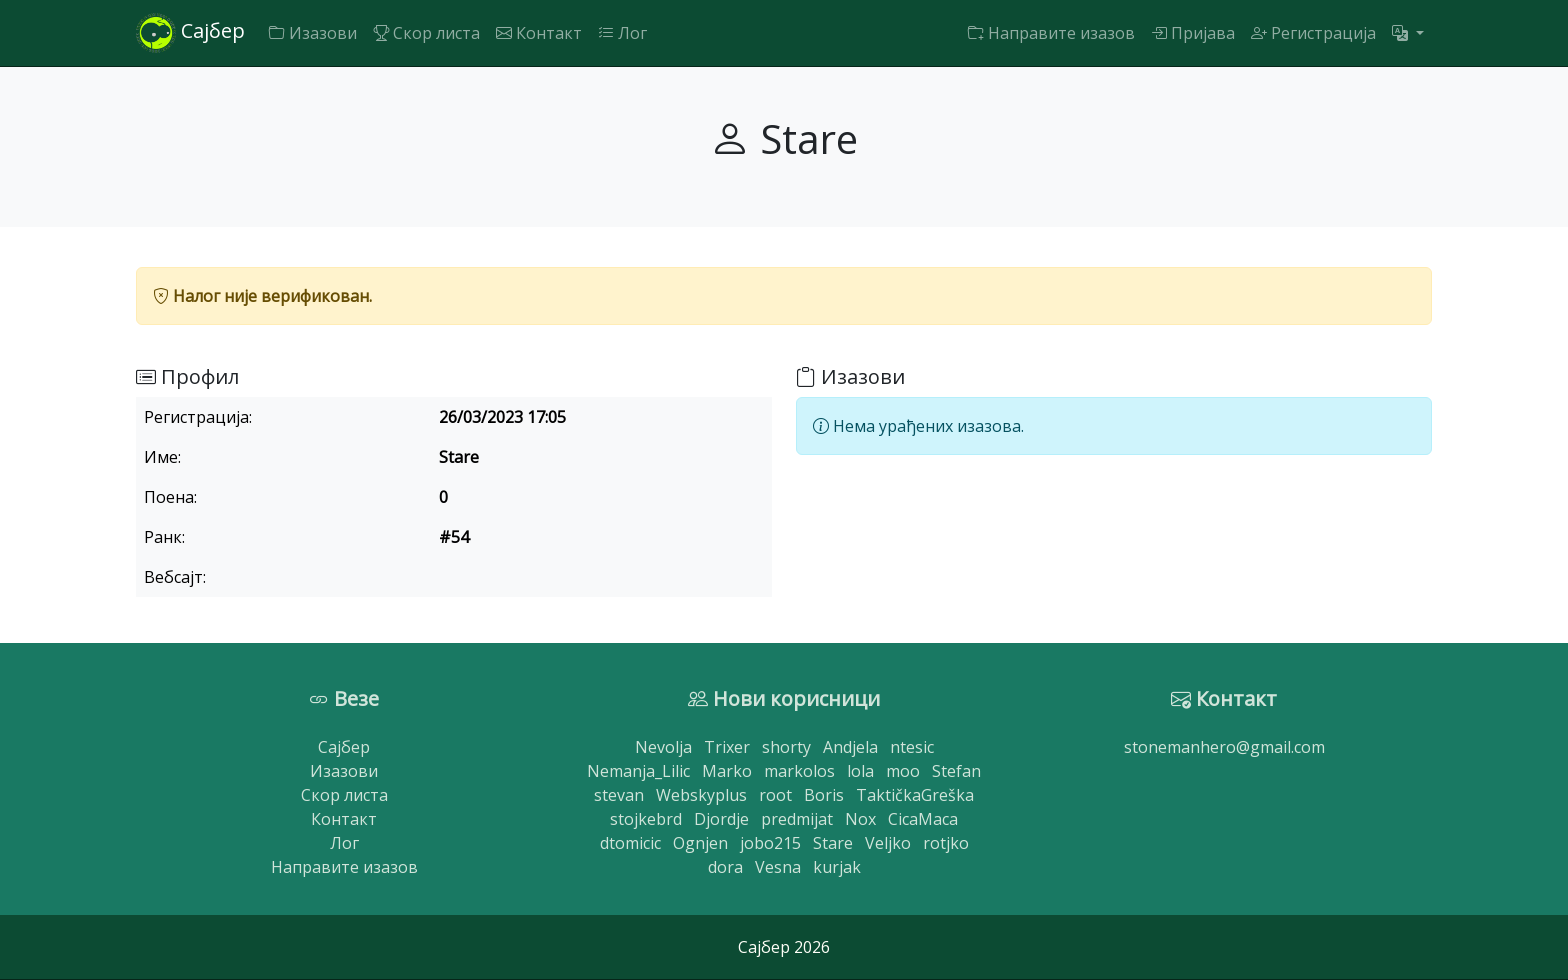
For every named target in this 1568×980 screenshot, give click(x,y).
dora (725, 867)
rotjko (946, 843)
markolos (799, 771)
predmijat (797, 819)
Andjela (850, 747)
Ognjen (700, 843)
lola (860, 771)
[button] (1408, 33)
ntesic (912, 747)
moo (903, 771)
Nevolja (663, 747)
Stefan (956, 771)
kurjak (837, 867)
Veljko (888, 843)
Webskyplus (701, 795)
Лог (622, 33)
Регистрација (1313, 33)
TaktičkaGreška (915, 795)
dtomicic (630, 843)
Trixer (727, 747)
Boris (824, 795)
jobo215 (770, 843)
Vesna (778, 867)
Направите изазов (1051, 33)
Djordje (721, 819)
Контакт (539, 33)
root (775, 795)
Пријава (1193, 33)
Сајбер (190, 33)
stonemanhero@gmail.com (1224, 747)
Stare (833, 843)
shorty (786, 747)
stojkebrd (646, 819)
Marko (727, 771)
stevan (619, 795)
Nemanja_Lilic (638, 771)
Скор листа (426, 33)
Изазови (313, 33)
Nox (860, 819)
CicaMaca (923, 819)
